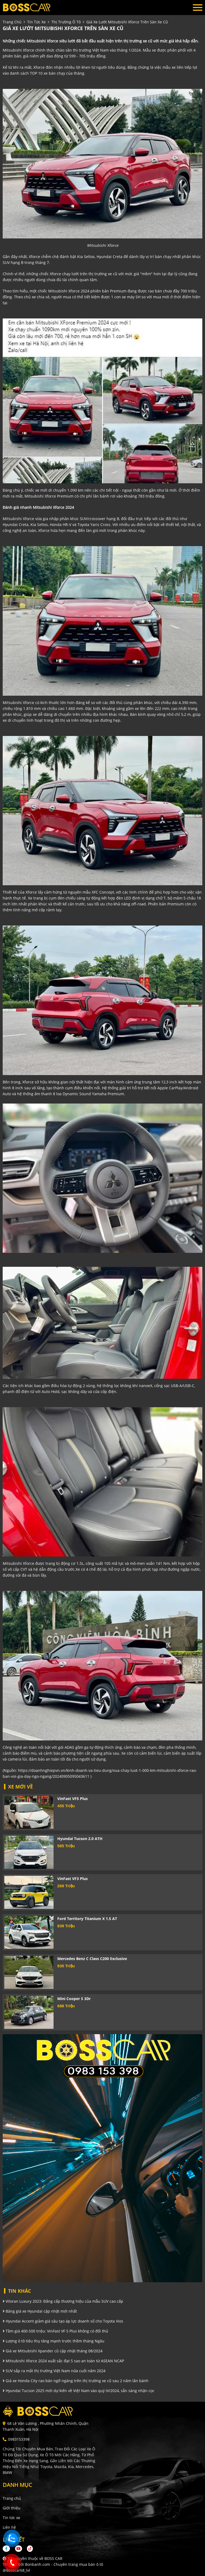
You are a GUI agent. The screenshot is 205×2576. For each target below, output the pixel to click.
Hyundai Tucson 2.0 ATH (79, 1838)
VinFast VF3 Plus (72, 1878)
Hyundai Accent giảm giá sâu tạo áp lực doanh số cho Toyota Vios (63, 2321)
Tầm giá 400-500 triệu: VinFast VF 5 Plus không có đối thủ (55, 2331)
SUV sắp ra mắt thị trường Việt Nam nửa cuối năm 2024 (54, 2370)
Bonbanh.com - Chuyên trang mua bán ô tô (64, 2564)
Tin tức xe (11, 2517)
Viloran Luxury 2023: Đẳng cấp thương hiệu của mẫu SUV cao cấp (63, 2301)
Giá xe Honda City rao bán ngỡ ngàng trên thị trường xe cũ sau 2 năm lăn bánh (76, 2380)
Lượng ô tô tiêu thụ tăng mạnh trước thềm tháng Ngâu (53, 2340)
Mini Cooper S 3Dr (74, 1998)
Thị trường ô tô (66, 21)
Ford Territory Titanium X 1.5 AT (87, 1918)
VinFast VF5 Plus (72, 1798)
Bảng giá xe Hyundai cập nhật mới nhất (40, 2311)
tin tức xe (36, 21)
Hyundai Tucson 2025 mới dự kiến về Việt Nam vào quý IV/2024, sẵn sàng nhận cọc (78, 2390)
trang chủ (12, 21)
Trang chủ (12, 2498)
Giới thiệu (11, 2507)
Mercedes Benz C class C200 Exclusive (92, 1958)
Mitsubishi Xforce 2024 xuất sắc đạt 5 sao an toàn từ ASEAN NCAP (63, 2360)
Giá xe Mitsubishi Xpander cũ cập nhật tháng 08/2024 (52, 2350)
